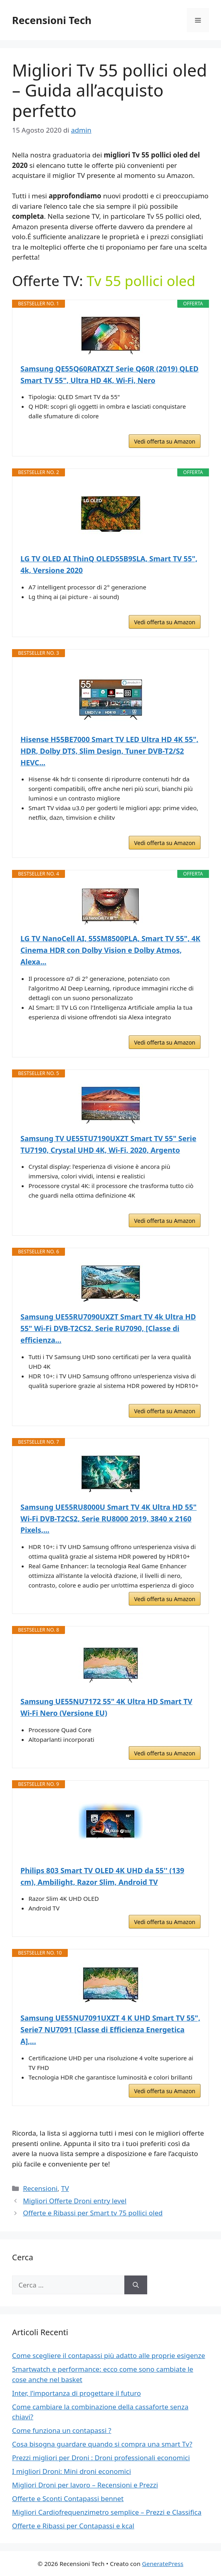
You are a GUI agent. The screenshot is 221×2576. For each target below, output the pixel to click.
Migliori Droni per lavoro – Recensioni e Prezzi (85, 2484)
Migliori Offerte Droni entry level (74, 2200)
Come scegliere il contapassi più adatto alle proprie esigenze (108, 2355)
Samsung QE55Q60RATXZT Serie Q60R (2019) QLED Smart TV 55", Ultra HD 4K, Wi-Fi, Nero (109, 374)
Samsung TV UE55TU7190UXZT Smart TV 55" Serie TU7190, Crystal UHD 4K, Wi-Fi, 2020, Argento (108, 1144)
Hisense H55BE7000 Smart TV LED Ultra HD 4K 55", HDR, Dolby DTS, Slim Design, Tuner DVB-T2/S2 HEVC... (109, 750)
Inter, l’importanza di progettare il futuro (76, 2393)
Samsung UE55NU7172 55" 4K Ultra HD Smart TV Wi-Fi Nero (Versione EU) (106, 1707)
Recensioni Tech (51, 20)
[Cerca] (135, 2285)
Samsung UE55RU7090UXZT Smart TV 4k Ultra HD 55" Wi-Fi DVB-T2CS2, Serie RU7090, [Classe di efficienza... (108, 1328)
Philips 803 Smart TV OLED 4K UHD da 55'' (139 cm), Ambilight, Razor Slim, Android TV (102, 1876)
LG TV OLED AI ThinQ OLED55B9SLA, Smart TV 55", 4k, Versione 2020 (108, 564)
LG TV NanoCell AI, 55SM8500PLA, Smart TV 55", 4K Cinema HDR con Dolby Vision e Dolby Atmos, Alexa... (110, 950)
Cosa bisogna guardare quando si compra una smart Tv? (102, 2444)
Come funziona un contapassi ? (61, 2430)
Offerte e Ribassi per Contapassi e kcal (73, 2525)
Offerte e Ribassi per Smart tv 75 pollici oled (92, 2212)
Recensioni (40, 2188)
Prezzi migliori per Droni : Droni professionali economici (101, 2457)
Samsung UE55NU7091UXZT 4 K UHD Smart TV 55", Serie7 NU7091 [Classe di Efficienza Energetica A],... (110, 2029)
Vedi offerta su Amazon (164, 441)
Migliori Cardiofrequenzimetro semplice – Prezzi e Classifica (106, 2512)
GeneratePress (162, 2564)
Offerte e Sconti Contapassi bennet (68, 2498)
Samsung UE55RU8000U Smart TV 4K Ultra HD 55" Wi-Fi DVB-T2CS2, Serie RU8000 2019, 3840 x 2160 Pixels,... (108, 1518)
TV (65, 2188)
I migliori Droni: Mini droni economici (71, 2471)
